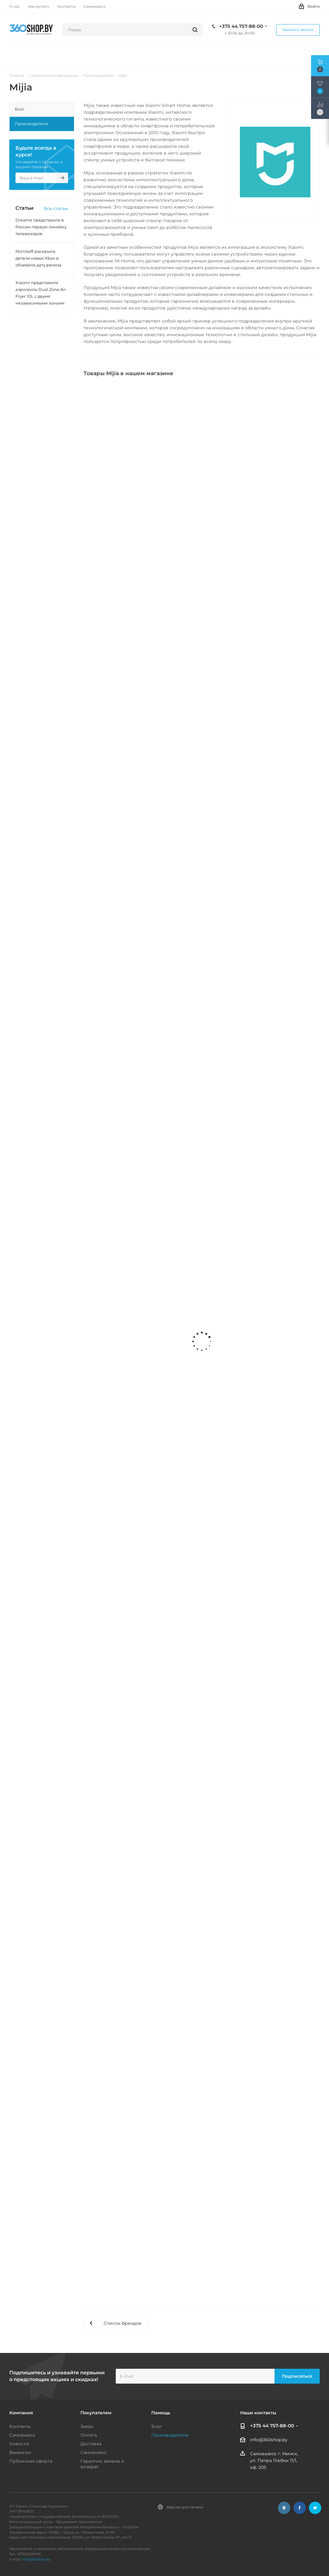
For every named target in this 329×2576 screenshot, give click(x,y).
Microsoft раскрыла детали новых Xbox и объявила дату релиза (38, 258)
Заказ (86, 2426)
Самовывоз (22, 2435)
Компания (21, 2413)
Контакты (20, 2426)
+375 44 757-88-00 (241, 26)
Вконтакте (284, 2508)
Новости (19, 2444)
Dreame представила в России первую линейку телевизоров (41, 226)
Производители (169, 2435)
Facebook (299, 2508)
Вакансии (20, 2452)
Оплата (88, 2435)
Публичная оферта (30, 2461)
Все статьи (56, 208)
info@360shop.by (269, 2440)
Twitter (315, 2508)
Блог (156, 2426)
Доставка (91, 2444)
